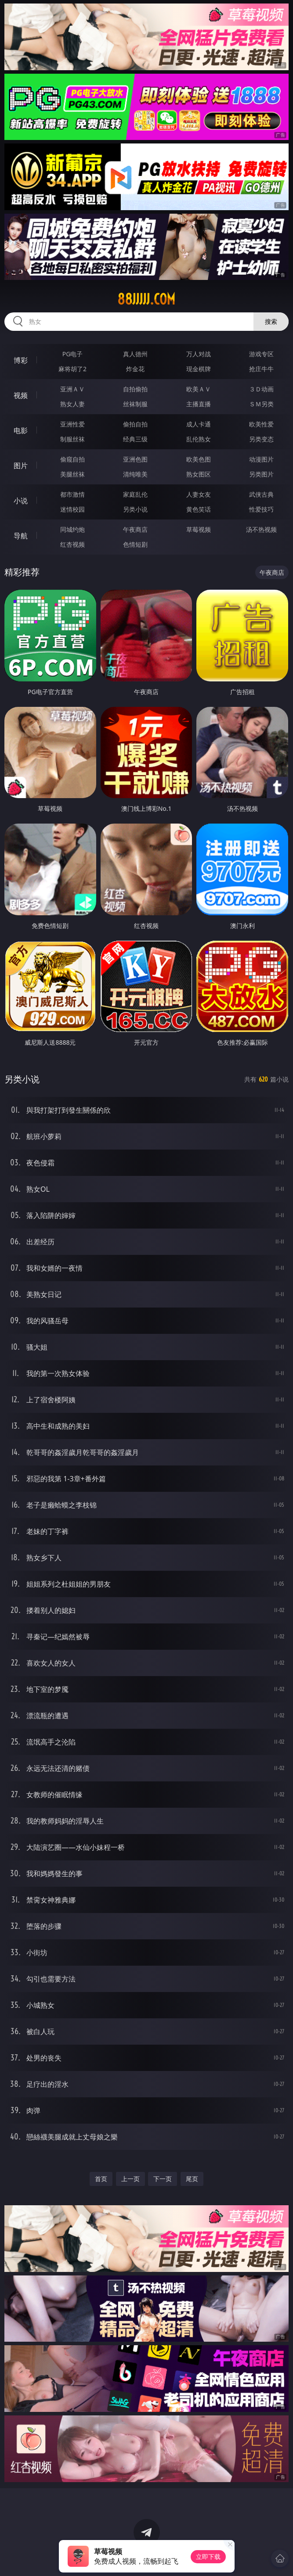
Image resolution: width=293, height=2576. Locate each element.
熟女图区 (198, 474)
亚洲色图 (135, 459)
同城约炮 (72, 529)
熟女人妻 (72, 404)
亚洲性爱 (72, 424)
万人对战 (198, 354)
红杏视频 (72, 544)
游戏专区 (261, 354)
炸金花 (135, 369)
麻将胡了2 (72, 369)
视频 (21, 395)
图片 (21, 465)
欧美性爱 (261, 424)
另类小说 (135, 509)
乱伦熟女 (198, 439)
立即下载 (208, 2556)
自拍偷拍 (135, 389)
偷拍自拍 (135, 424)
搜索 (271, 321)
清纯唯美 (135, 474)
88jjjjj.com (146, 299)
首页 (101, 2179)
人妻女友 (198, 494)
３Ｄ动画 (261, 389)
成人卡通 (198, 424)
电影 (21, 430)
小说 (21, 500)
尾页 (192, 2179)
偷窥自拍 (72, 459)
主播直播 (198, 404)
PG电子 (72, 354)
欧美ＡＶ (198, 389)
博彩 (21, 360)
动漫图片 (261, 459)
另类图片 (261, 474)
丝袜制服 (135, 404)
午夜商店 (135, 529)
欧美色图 (198, 459)
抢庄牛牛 (261, 369)
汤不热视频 (261, 529)
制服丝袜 (72, 439)
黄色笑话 (198, 509)
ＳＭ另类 (261, 404)
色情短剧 (135, 544)
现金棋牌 (198, 369)
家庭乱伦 (135, 494)
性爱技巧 (261, 509)
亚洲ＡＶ (72, 389)
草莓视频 (198, 529)
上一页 (130, 2179)
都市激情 (72, 494)
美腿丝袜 (72, 474)
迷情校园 (72, 509)
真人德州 (135, 354)
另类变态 (261, 439)
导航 (21, 536)
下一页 (162, 2179)
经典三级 (135, 439)
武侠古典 (261, 494)
